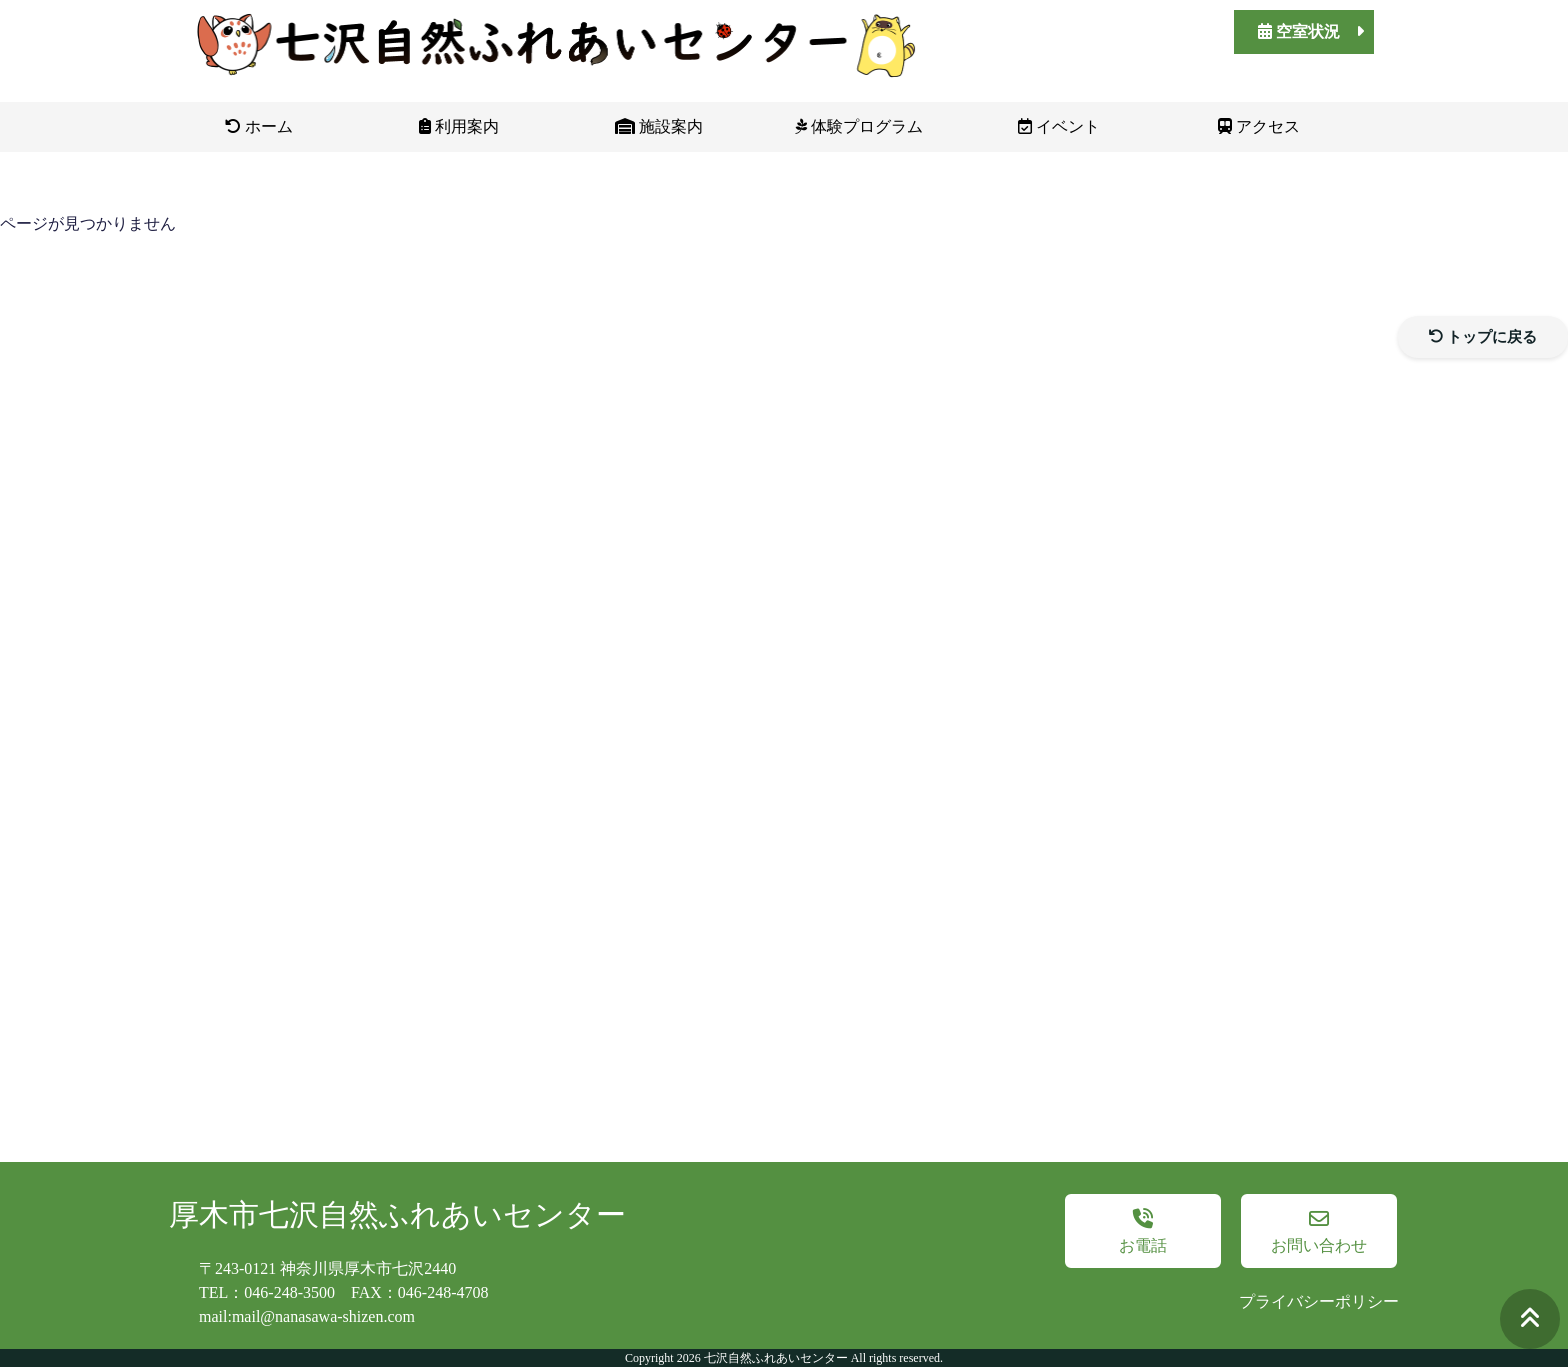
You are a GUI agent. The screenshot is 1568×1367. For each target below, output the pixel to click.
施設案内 (659, 126)
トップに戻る (1483, 337)
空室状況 (1311, 31)
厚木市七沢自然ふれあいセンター (397, 1214)
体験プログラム (859, 126)
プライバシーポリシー (1319, 1301)
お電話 (1143, 1231)
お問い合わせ (1319, 1231)
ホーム (259, 126)
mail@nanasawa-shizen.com (323, 1316)
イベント (1059, 126)
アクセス (1259, 126)
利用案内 (459, 126)
